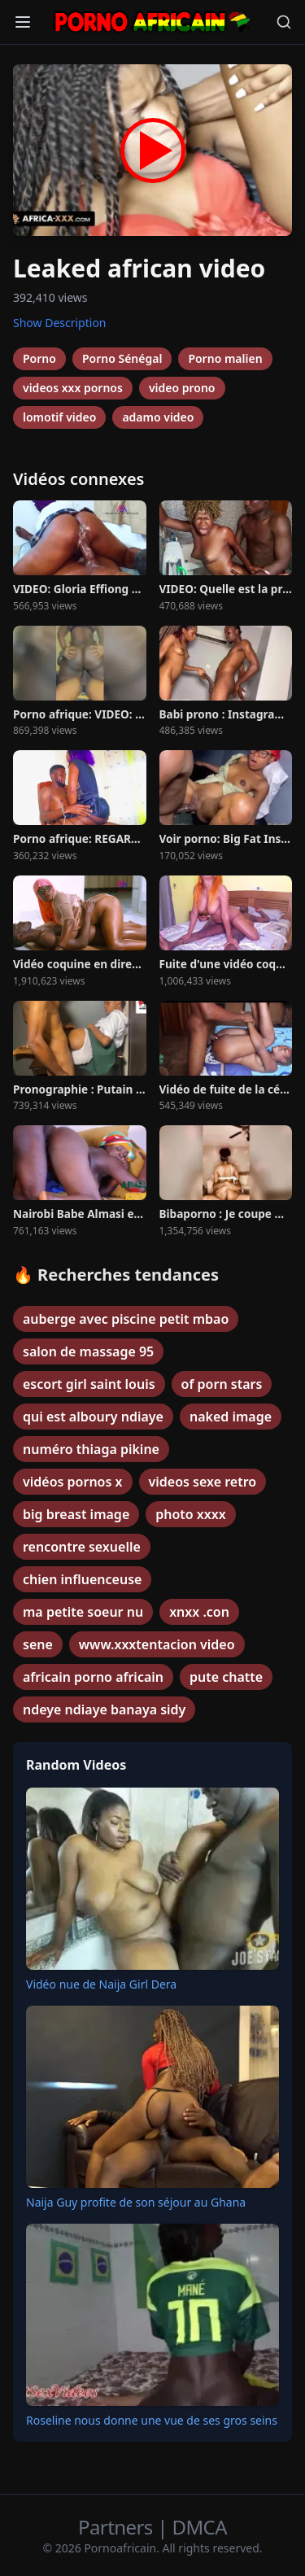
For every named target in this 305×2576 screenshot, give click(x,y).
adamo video (158, 417)
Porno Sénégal (122, 358)
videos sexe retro (203, 1482)
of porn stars (222, 1384)
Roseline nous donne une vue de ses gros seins (151, 2420)
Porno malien (225, 358)
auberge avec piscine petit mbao (126, 1319)
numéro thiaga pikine (91, 1449)
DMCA (199, 2526)
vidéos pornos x (73, 1482)
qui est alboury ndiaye (93, 1417)
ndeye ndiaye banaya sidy (104, 1709)
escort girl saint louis (89, 1384)
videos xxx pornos (73, 387)
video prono (182, 387)
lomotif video (59, 417)
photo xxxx (190, 1514)
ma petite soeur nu (83, 1612)
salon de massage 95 (88, 1351)
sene (38, 1644)
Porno (39, 358)
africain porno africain (93, 1677)
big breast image (76, 1514)
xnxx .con (199, 1612)
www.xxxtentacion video (157, 1644)
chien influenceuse (82, 1579)
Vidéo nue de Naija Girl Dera (101, 1984)
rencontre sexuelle (82, 1547)
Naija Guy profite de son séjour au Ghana (136, 2202)
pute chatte (226, 1677)
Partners (117, 2526)
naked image (231, 1417)
